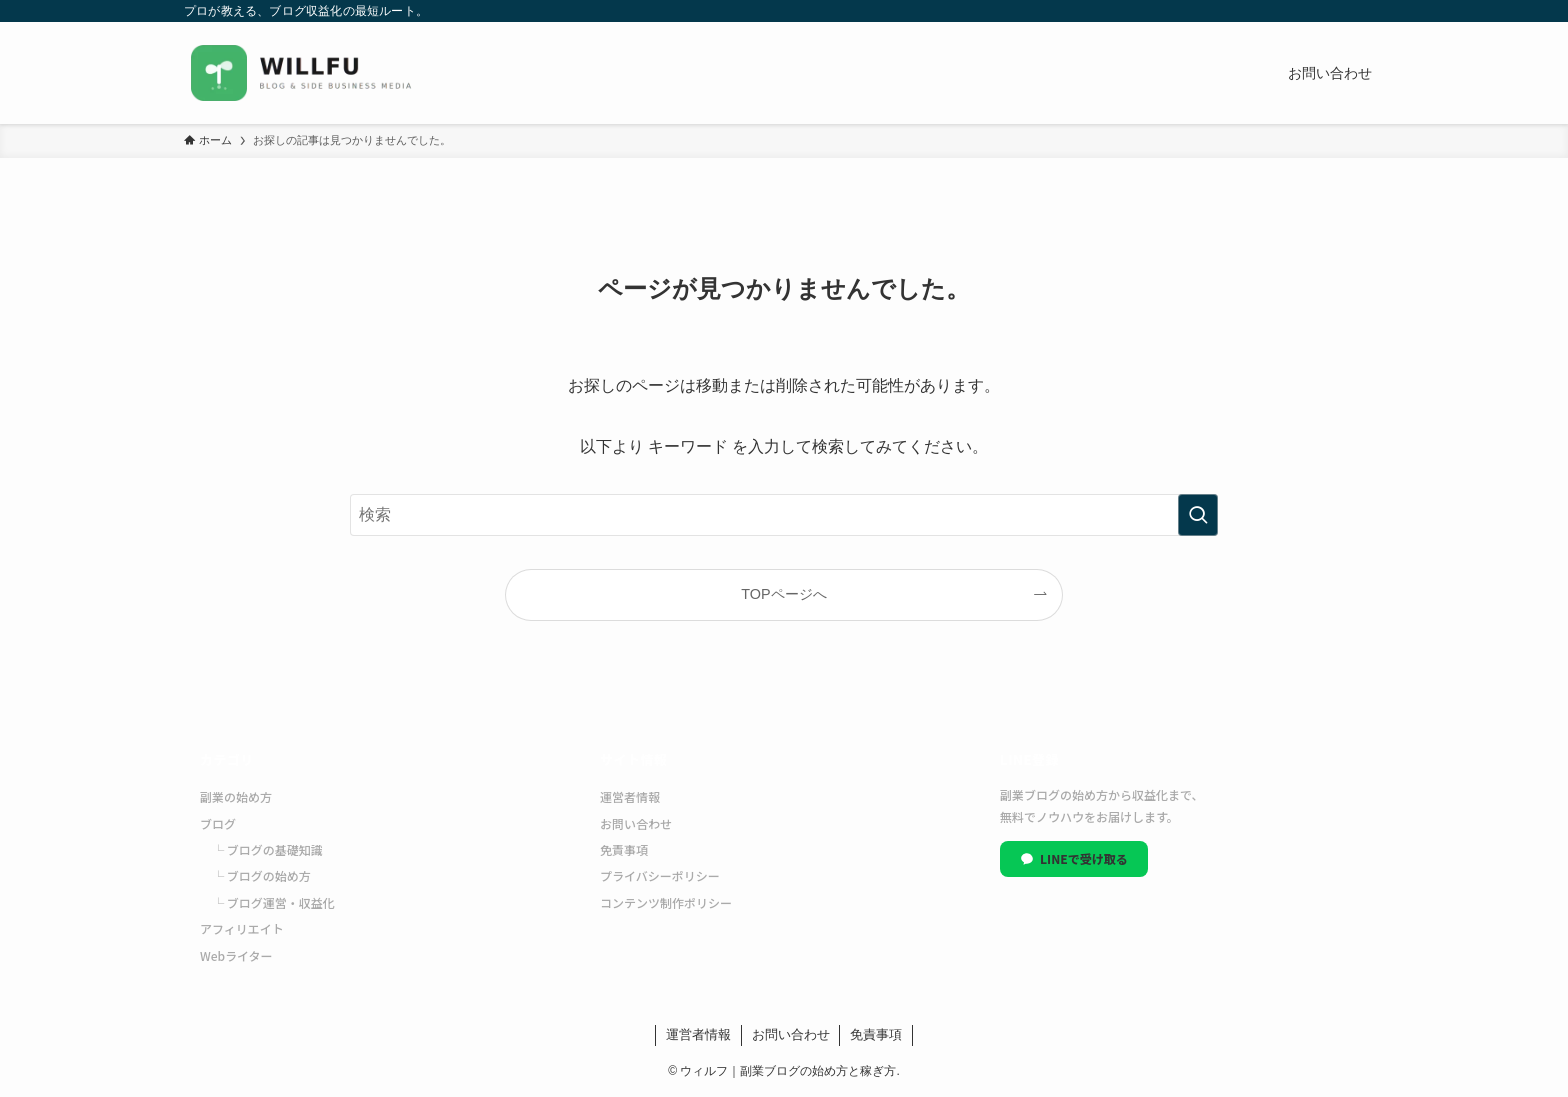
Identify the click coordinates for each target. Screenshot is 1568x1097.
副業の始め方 (236, 796)
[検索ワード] (784, 515)
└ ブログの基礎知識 (267, 849)
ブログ (218, 823)
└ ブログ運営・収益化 (273, 902)
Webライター (236, 955)
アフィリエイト (242, 928)
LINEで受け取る (1074, 858)
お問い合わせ (636, 823)
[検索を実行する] (1198, 515)
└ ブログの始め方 (261, 875)
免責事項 (624, 849)
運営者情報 (630, 796)
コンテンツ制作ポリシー (666, 902)
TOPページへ (783, 594)
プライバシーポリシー (660, 875)
